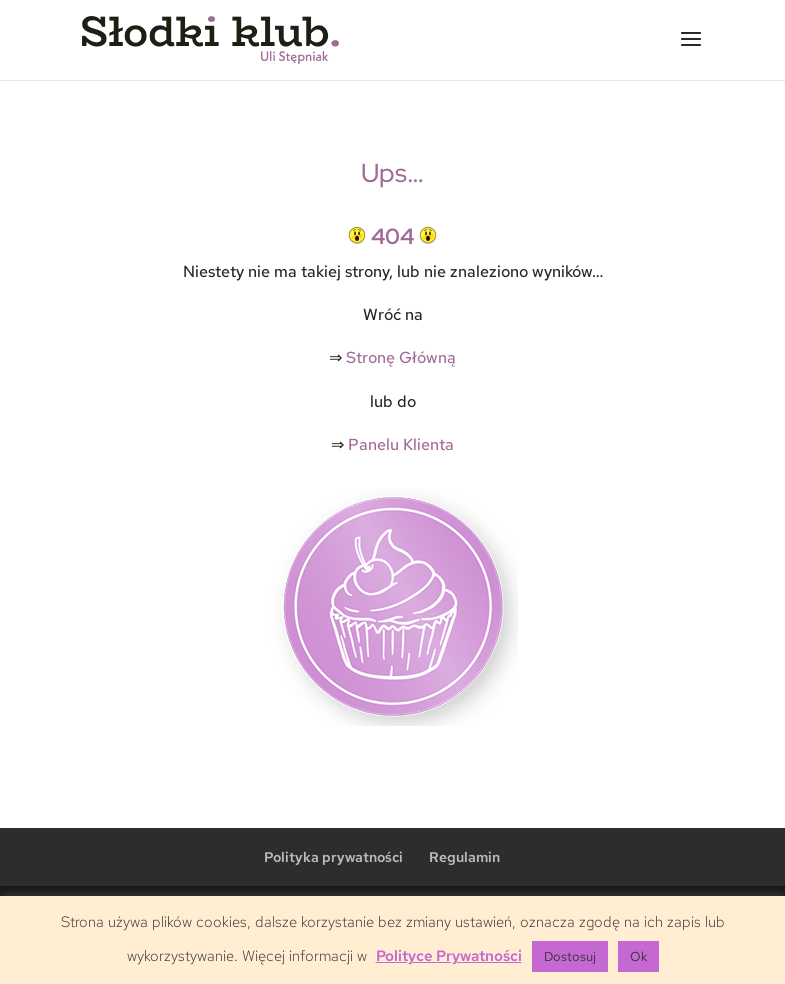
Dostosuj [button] (570, 956)
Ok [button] (638, 956)
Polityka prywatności (333, 857)
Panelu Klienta (401, 444)
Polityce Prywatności (449, 956)
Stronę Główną (401, 357)
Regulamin (464, 857)
